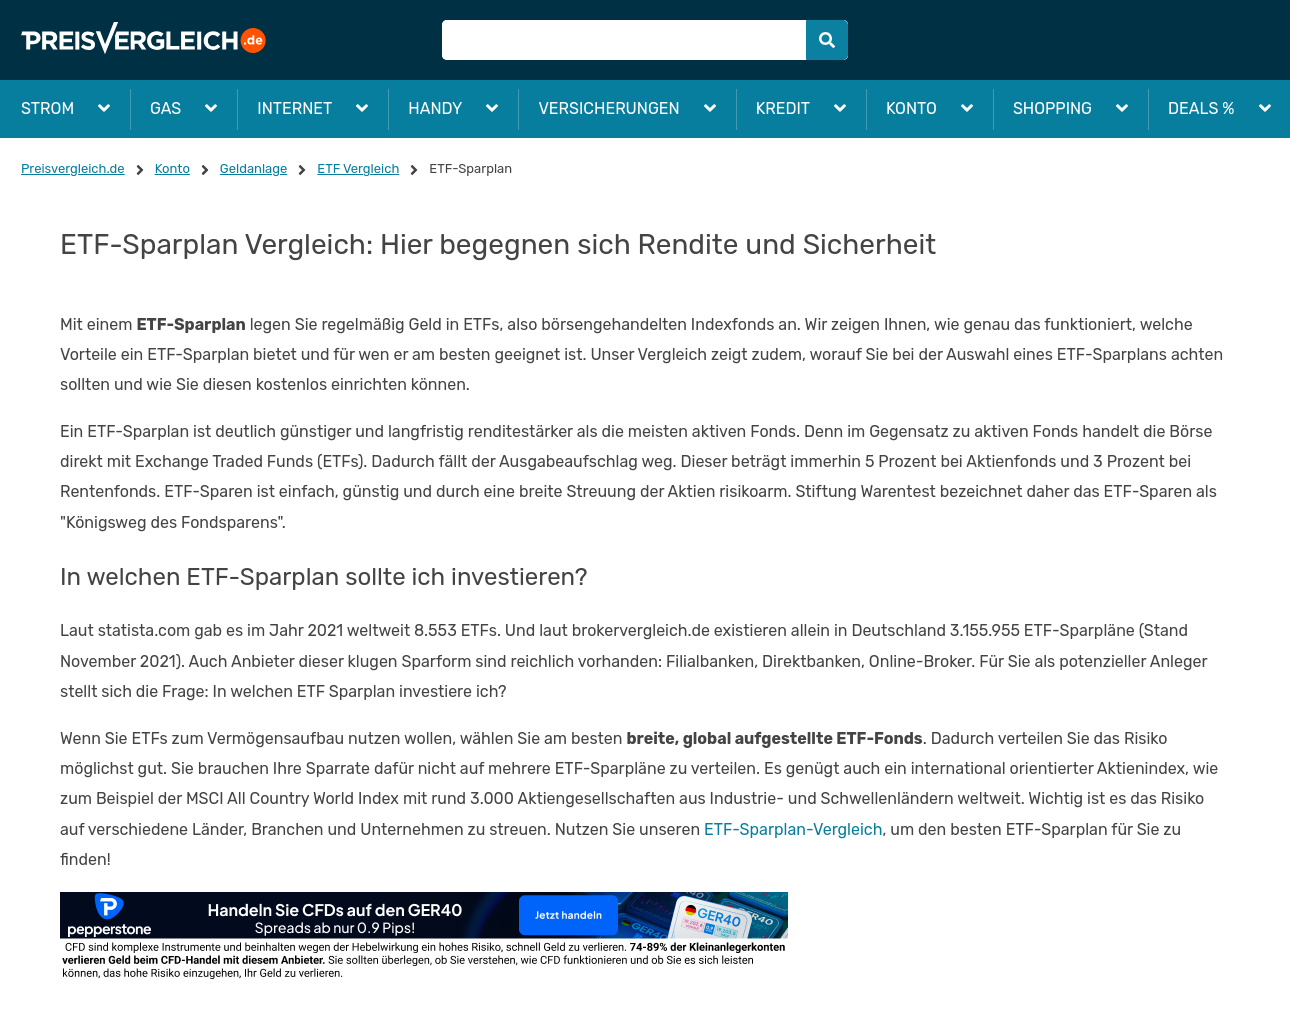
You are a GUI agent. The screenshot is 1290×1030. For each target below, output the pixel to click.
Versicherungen (608, 108)
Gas (165, 108)
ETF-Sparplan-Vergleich (793, 829)
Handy (435, 108)
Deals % (1201, 108)
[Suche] (644, 40)
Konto (911, 108)
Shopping (1052, 108)
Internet (294, 108)
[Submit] (827, 40)
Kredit (783, 108)
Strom (47, 108)
